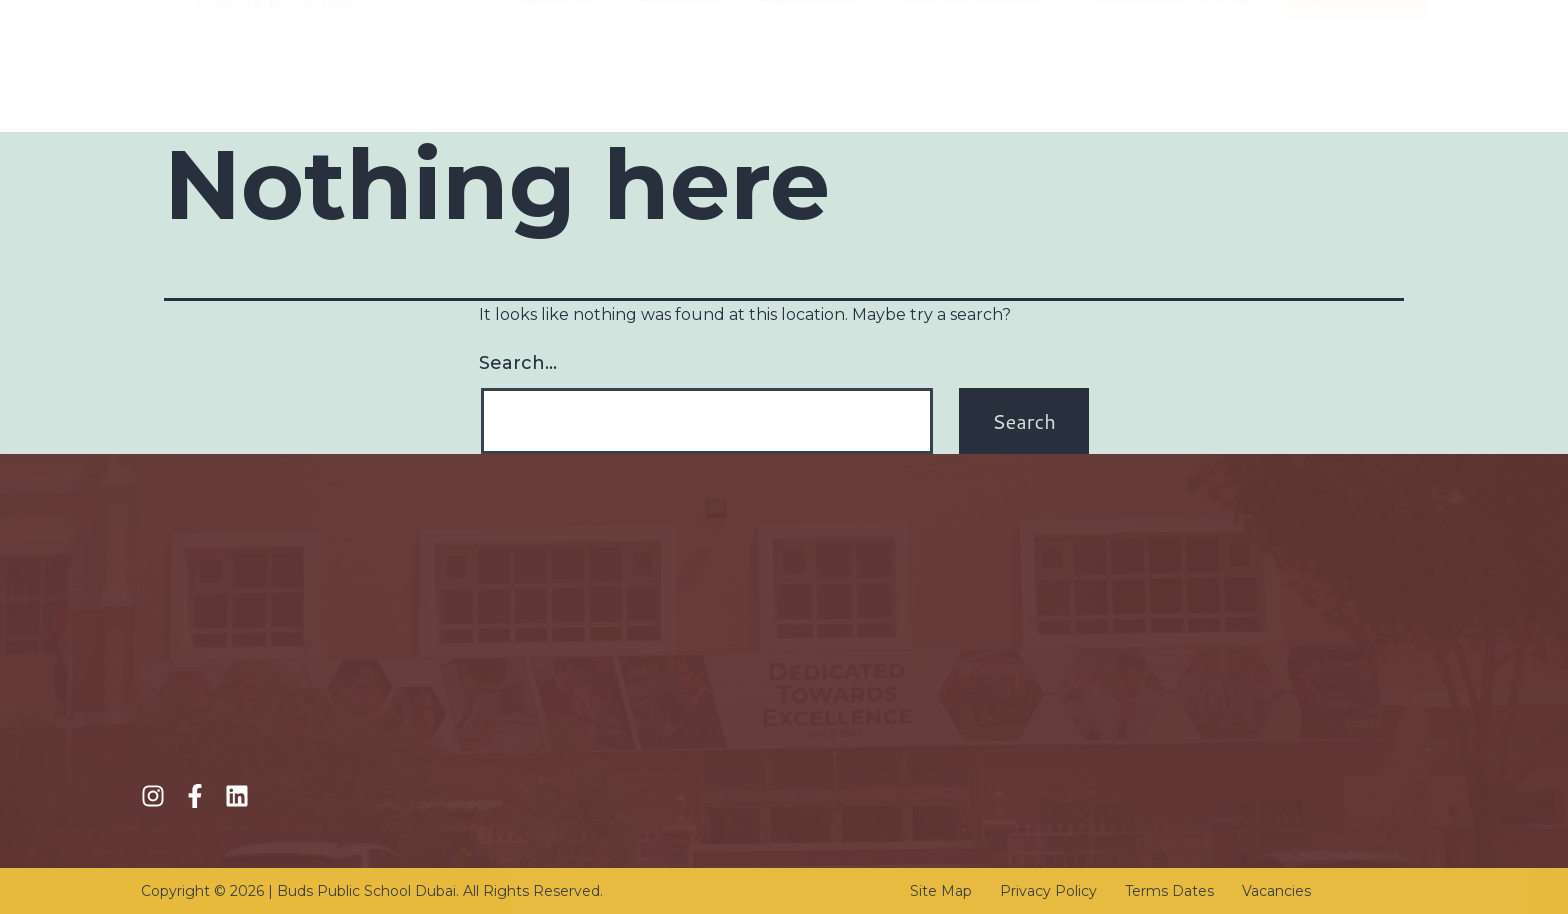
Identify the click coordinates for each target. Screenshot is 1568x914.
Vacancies (1276, 891)
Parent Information (983, 87)
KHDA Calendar (859, 649)
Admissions (816, 87)
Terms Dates (1169, 891)
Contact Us (1137, 86)
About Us (569, 87)
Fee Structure (564, 661)
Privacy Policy (1048, 891)
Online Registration (583, 697)
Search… (518, 363)
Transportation (854, 685)
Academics (553, 733)
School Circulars (859, 721)
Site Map (941, 891)
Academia (688, 87)
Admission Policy (574, 625)
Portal (1227, 86)
